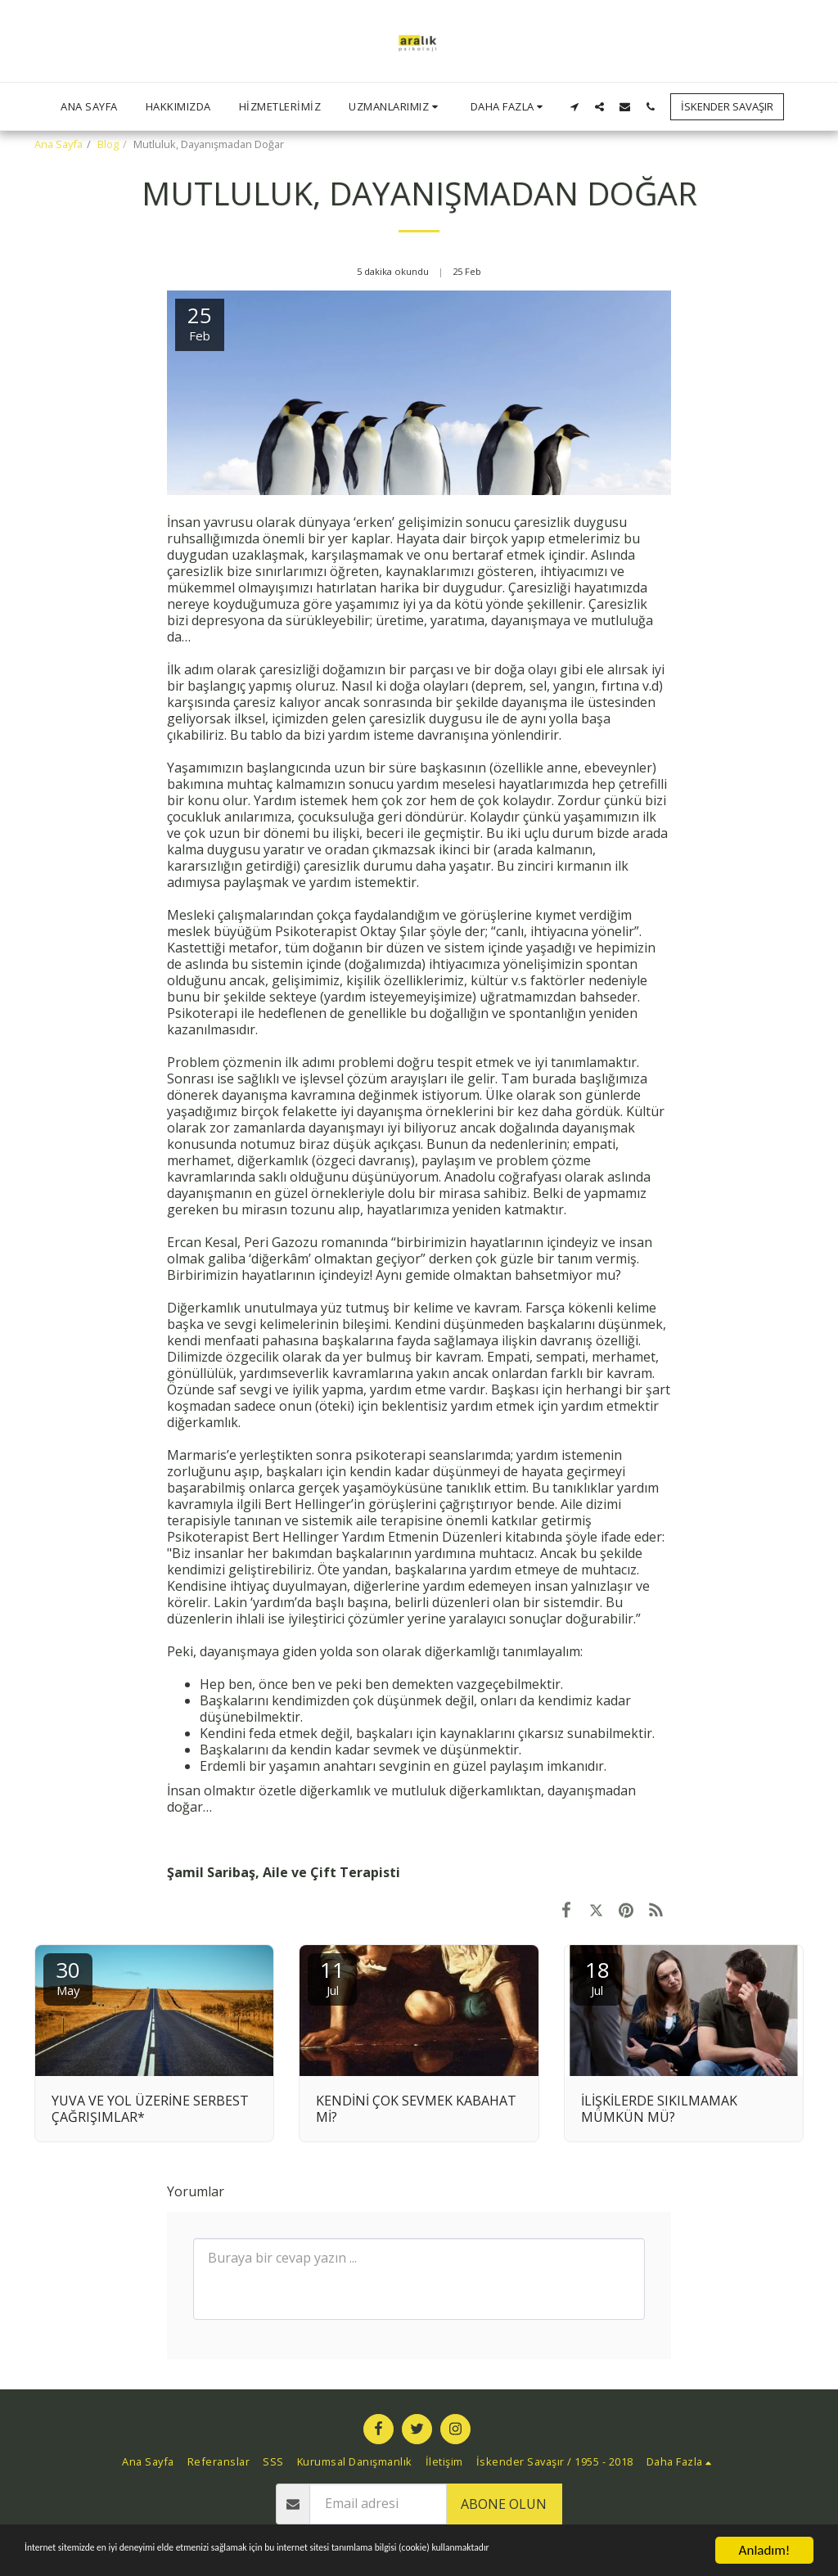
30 (67, 1976)
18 (597, 1976)
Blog (108, 144)
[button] (396, 106)
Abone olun (504, 2504)
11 (332, 1976)
